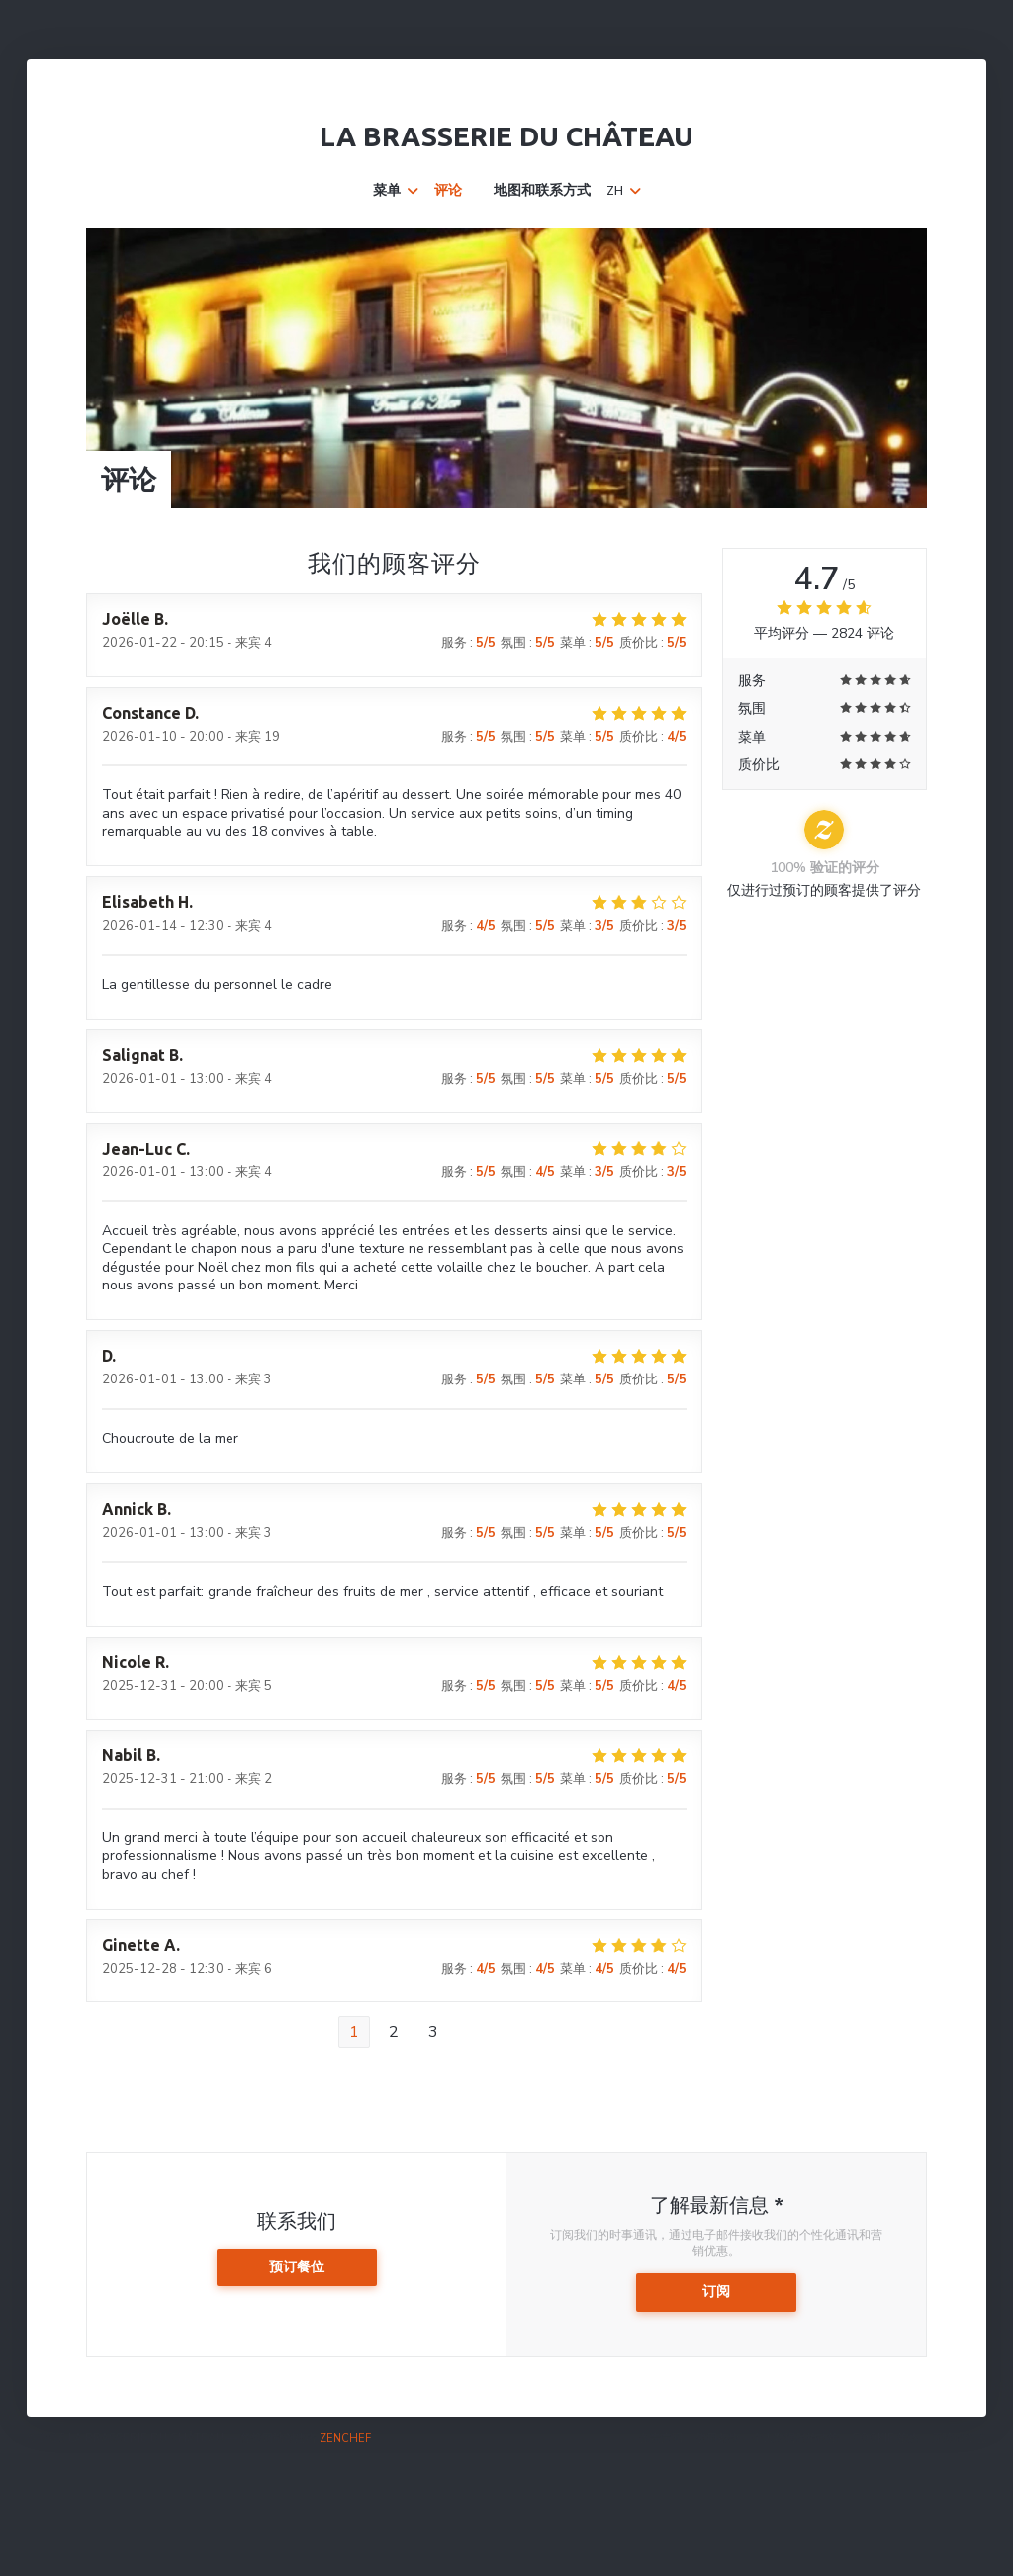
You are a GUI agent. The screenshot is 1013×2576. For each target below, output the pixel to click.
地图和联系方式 (542, 191)
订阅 (716, 2291)
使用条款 (717, 2438)
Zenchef (345, 2438)
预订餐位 (296, 2267)
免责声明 (661, 2438)
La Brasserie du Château (506, 136)
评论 (448, 191)
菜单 (395, 191)
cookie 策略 (885, 2438)
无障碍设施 (959, 2438)
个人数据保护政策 (795, 2438)
